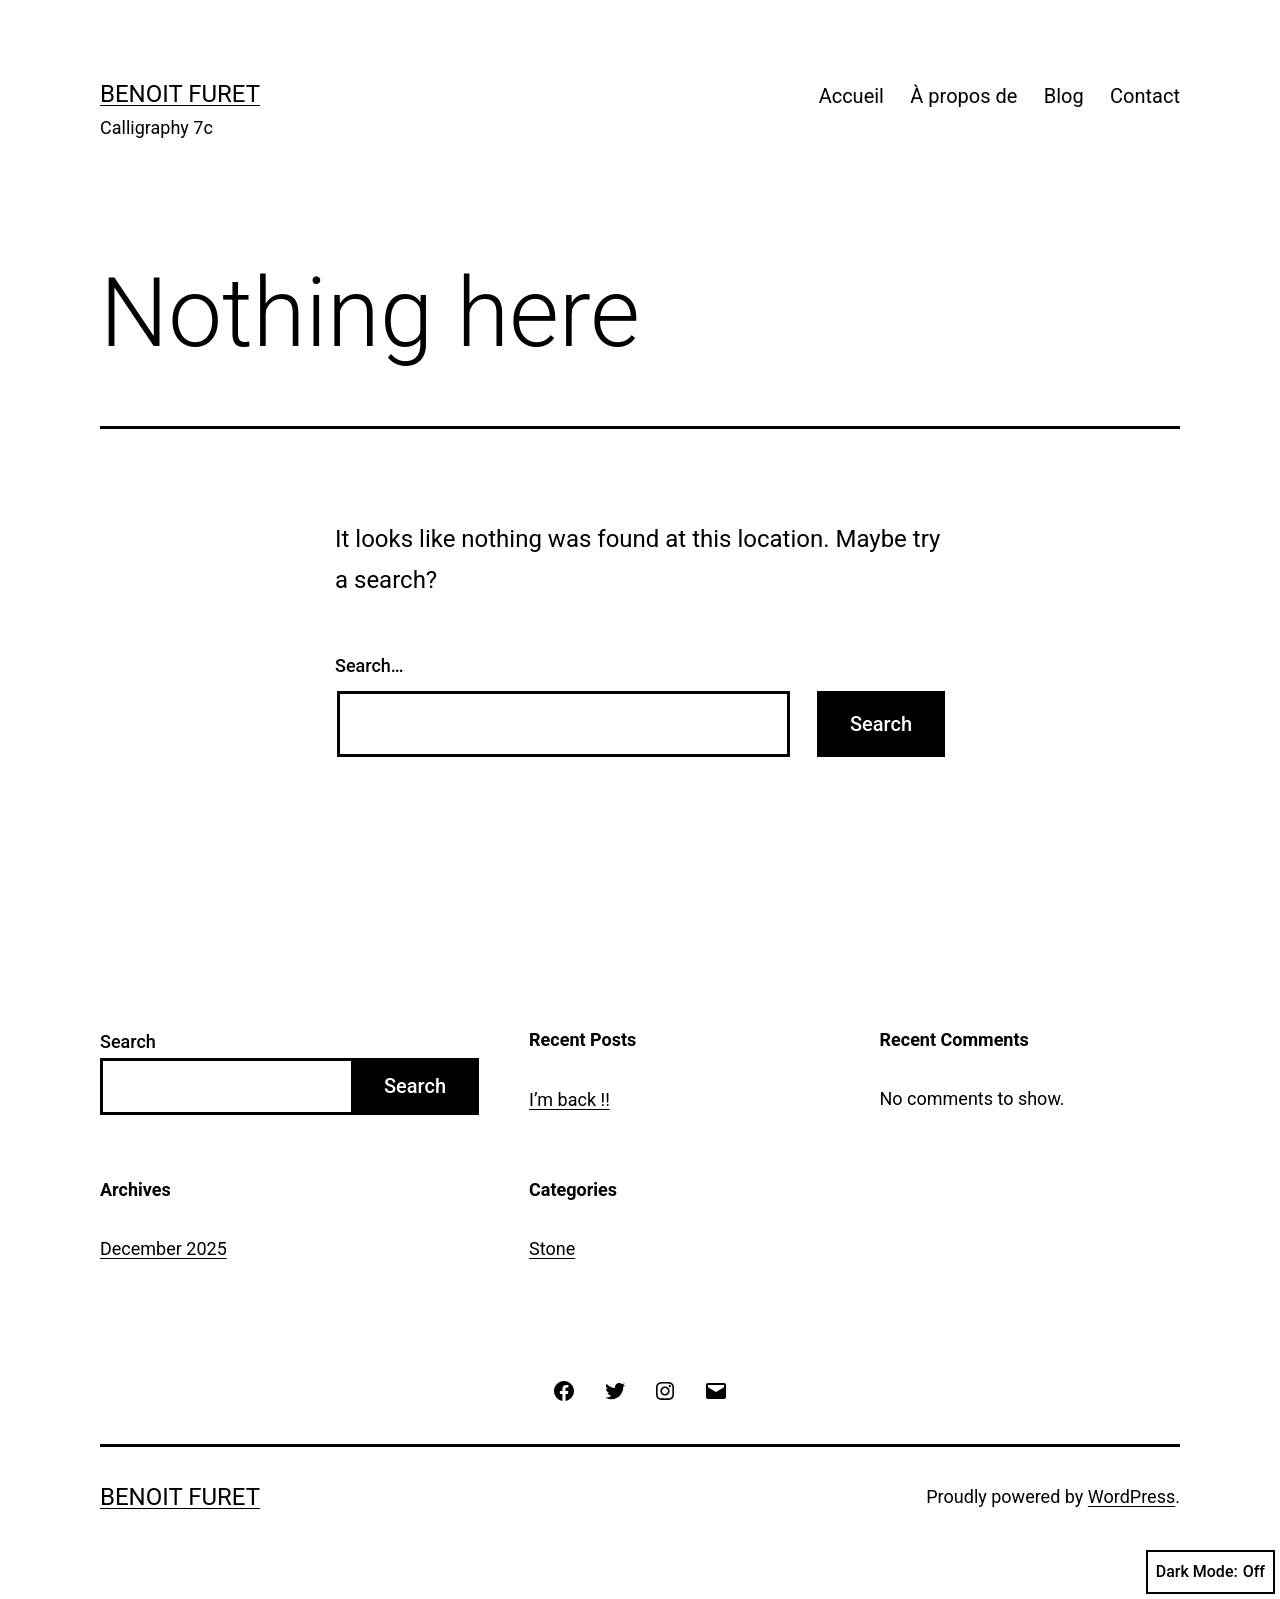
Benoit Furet (180, 94)
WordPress (1131, 1496)
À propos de (963, 96)
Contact (1145, 96)
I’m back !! (569, 1099)
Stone (552, 1248)
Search (128, 1041)
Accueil (851, 96)
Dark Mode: (1210, 1572)
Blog (1064, 96)
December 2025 (163, 1248)
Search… (369, 665)
